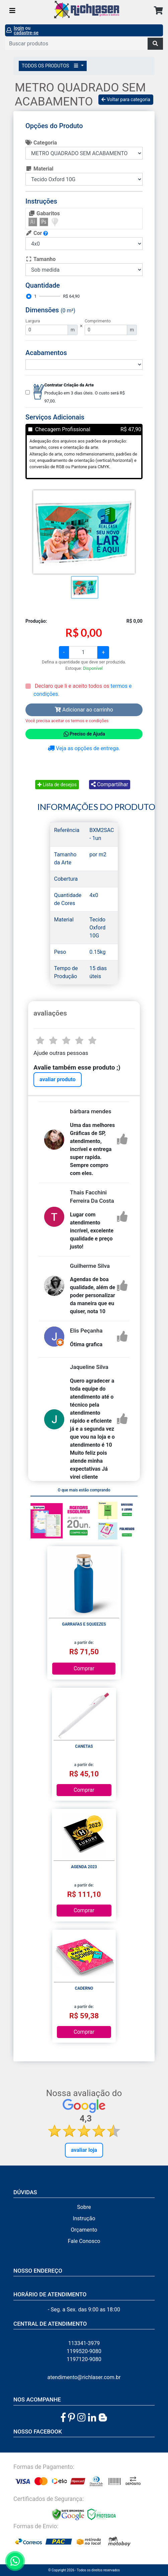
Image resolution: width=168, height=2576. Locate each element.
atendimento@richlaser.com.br (84, 2377)
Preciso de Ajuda (84, 734)
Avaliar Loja (84, 2150)
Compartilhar (109, 784)
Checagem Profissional (62, 429)
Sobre (84, 2207)
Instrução (84, 2218)
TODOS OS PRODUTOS (51, 65)
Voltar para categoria (125, 99)
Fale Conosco (84, 2241)
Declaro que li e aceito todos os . (82, 690)
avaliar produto (57, 1079)
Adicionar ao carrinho (84, 709)
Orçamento (84, 2230)
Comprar (84, 1668)
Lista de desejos (57, 784)
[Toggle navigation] (12, 11)
